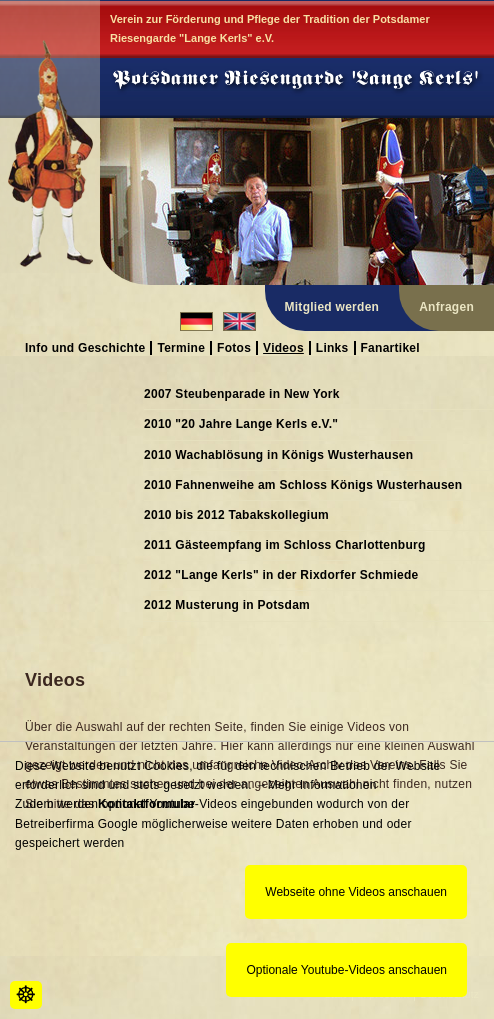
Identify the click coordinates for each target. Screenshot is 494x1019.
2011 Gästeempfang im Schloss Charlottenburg (285, 545)
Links (332, 347)
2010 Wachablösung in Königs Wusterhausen (278, 455)
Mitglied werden (332, 307)
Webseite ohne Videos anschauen (356, 892)
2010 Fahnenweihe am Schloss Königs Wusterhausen (303, 485)
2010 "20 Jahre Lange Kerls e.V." (241, 424)
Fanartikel (390, 347)
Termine (181, 347)
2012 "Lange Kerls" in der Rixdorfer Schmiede (281, 575)
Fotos (234, 347)
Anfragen (446, 307)
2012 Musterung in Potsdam (227, 605)
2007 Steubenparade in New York (242, 394)
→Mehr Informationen (316, 785)
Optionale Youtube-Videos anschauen (346, 970)
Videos (283, 347)
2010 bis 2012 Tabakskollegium (236, 515)
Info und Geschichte (85, 347)
